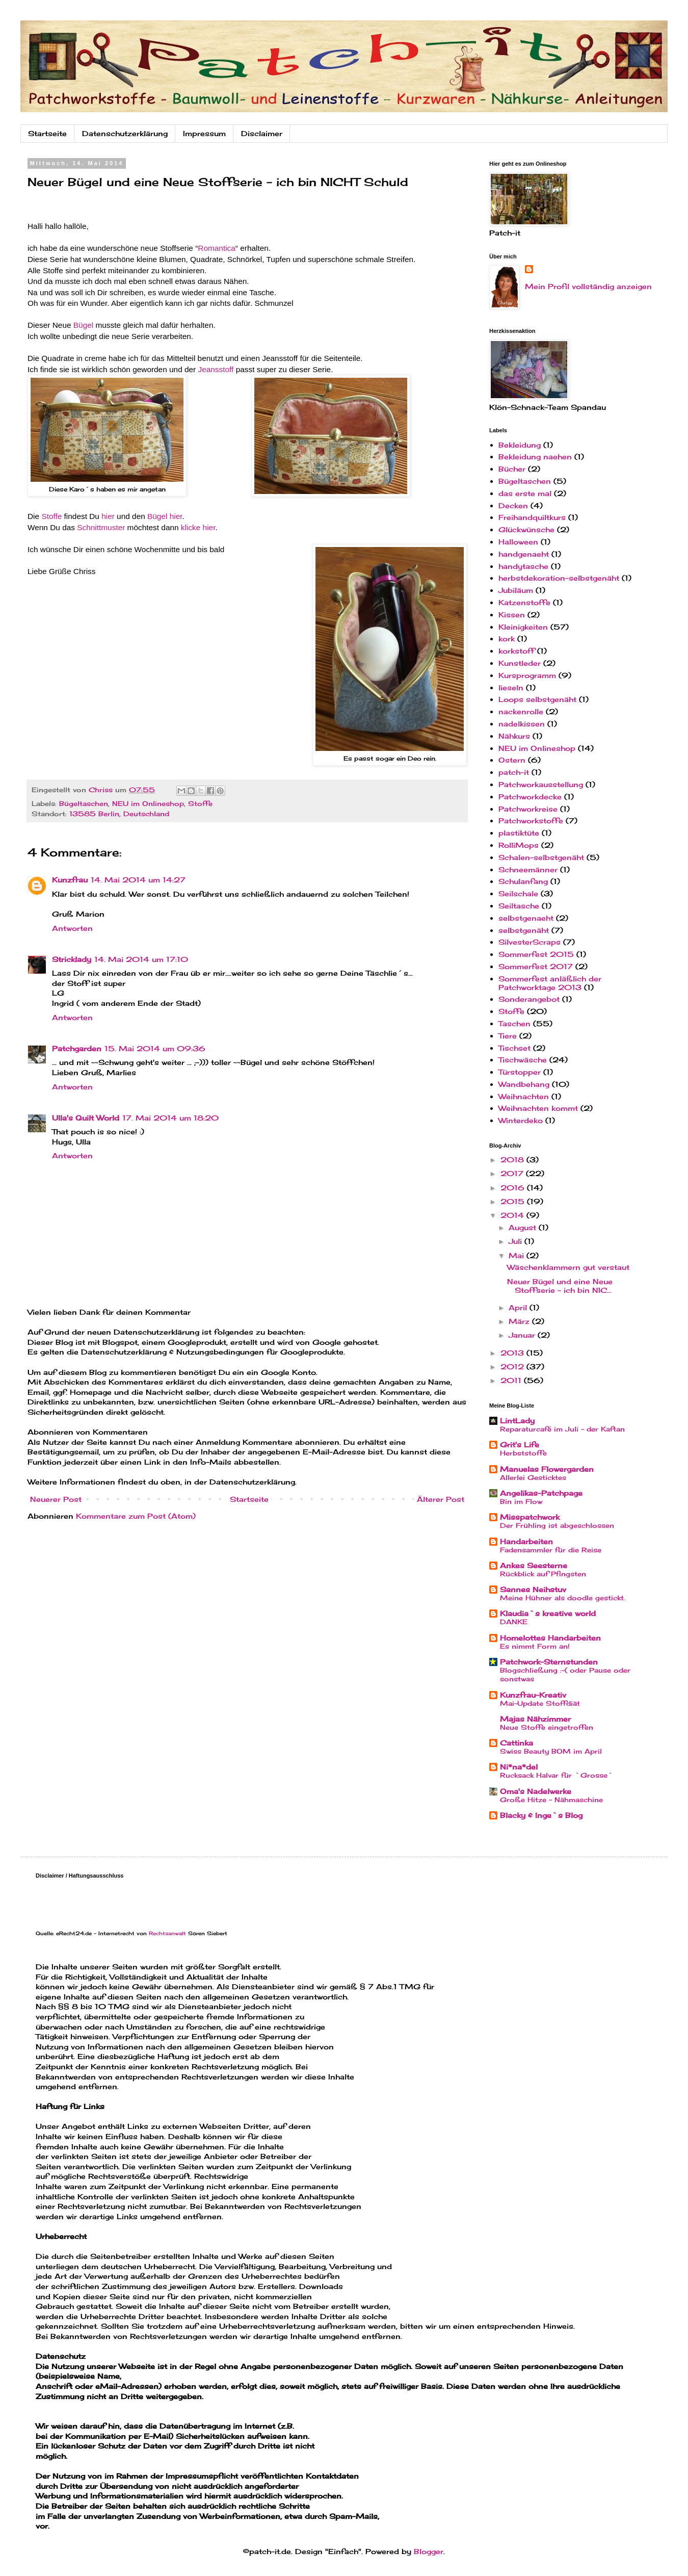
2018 (513, 1159)
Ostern (511, 760)
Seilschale (518, 893)
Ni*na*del (519, 1766)
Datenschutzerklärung (125, 133)
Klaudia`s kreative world (548, 1613)
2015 (513, 1201)
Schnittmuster (101, 527)
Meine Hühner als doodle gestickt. (562, 1598)
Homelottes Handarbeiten (550, 1637)
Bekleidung (519, 444)
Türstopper (519, 1072)
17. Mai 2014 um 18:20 (170, 1117)
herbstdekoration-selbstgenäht (558, 578)
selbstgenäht (523, 930)
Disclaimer (261, 133)
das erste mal (524, 493)
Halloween (518, 541)
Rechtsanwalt (167, 1933)
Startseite (47, 133)
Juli (516, 1241)
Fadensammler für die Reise (550, 1550)
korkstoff (516, 650)
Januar (523, 1335)
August (524, 1227)
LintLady (517, 1420)
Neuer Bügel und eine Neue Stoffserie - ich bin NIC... (560, 1285)
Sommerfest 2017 (535, 966)
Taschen (514, 1023)
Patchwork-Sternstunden (549, 1661)
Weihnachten (523, 1096)
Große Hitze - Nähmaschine (551, 1800)
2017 (513, 1173)
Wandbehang (523, 1084)
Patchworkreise (528, 808)
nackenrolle (520, 711)
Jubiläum (515, 590)
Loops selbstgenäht (537, 699)
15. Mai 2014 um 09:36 (154, 1048)
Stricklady (71, 959)
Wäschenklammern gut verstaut (568, 1267)
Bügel (84, 325)
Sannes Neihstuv (533, 1589)
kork (506, 638)
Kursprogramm (527, 675)
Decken (513, 505)
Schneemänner (528, 869)
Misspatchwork (530, 1517)
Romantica (216, 248)
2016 (513, 1187)
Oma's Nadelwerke (535, 1791)
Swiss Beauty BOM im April (551, 1751)
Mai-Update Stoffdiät (540, 1703)
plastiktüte (518, 832)
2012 (513, 1366)
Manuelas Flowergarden (547, 1469)
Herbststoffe (523, 1453)
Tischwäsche (522, 1059)
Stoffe (51, 516)
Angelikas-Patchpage (541, 1493)
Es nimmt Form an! (535, 1646)
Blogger (428, 2551)
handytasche (523, 566)
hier (108, 516)
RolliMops (518, 845)
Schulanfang (523, 881)
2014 (513, 1215)
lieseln (510, 687)
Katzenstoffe (524, 602)
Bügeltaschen (83, 804)
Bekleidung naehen (535, 456)
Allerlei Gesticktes (533, 1477)
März (520, 1321)
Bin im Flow (521, 1501)
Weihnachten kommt (538, 1108)
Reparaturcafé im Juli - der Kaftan (562, 1429)
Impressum (204, 133)
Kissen (511, 614)
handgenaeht (523, 554)
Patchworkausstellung (540, 784)
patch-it (513, 772)
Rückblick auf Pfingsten (543, 1574)
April (519, 1307)
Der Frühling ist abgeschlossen (557, 1525)
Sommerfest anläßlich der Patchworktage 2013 (549, 983)
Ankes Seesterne (533, 1565)
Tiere (507, 1035)
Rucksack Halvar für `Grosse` (557, 1775)
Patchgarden (76, 1048)
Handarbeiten (526, 1541)
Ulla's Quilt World (85, 1117)
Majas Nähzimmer (535, 1718)
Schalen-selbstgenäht (541, 857)
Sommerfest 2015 (536, 954)
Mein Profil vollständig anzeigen (588, 286)
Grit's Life (519, 1444)
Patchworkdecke (530, 796)
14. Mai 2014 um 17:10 (141, 959)
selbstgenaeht (525, 918)
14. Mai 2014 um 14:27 (138, 879)
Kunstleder (519, 663)
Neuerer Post (56, 1499)
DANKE (513, 1622)
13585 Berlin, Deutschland (119, 814)
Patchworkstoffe (530, 820)
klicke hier (198, 527)
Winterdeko (520, 1120)
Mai (517, 1255)
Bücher (511, 468)
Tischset (514, 1048)
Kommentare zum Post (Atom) (136, 1516)
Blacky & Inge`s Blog (541, 1815)
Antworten (72, 928)
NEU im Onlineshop (148, 804)
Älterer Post (440, 1499)
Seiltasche (518, 905)
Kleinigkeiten (523, 626)
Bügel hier (164, 516)
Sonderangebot (529, 999)
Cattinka (516, 1742)
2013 (513, 1352)
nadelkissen (521, 723)
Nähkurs (514, 736)
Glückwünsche (526, 529)
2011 (512, 1380)
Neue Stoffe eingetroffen (546, 1727)
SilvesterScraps (529, 942)
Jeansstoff (216, 369)
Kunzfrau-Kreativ (533, 1694)
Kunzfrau (70, 879)
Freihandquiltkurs (532, 517)
